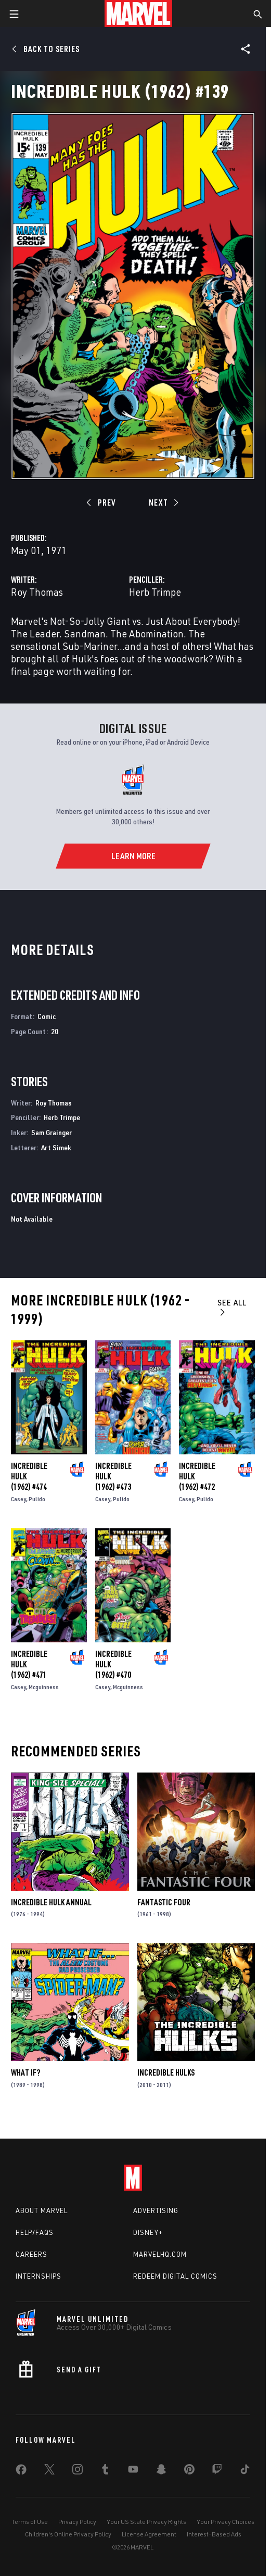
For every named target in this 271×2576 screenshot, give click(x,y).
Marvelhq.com (160, 2254)
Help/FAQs (35, 2232)
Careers (31, 2254)
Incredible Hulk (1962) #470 (113, 1664)
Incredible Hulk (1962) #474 (29, 1476)
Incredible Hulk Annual (51, 1902)
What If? (25, 2072)
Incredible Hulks (166, 2072)
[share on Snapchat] (161, 2471)
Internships (38, 2276)
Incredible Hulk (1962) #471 (29, 1664)
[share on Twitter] (49, 2471)
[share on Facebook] (21, 2472)
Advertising (155, 2210)
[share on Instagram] (77, 2471)
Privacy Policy (77, 2521)
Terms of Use (29, 2521)
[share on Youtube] (133, 2471)
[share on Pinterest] (189, 2471)
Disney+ (148, 2232)
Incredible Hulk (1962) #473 (113, 1476)
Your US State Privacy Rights (146, 2521)
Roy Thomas (37, 592)
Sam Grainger (51, 1132)
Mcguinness (44, 1687)
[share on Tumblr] (105, 2471)
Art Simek (56, 1147)
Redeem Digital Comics (175, 2276)
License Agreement (149, 2534)
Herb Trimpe (155, 592)
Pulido (37, 1499)
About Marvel (42, 2210)
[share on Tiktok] (245, 2471)
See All (232, 1306)
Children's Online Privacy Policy (68, 2534)
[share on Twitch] (217, 2471)
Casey (18, 1499)
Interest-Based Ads (214, 2534)
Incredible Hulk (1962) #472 (197, 1476)
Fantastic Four (163, 1902)
